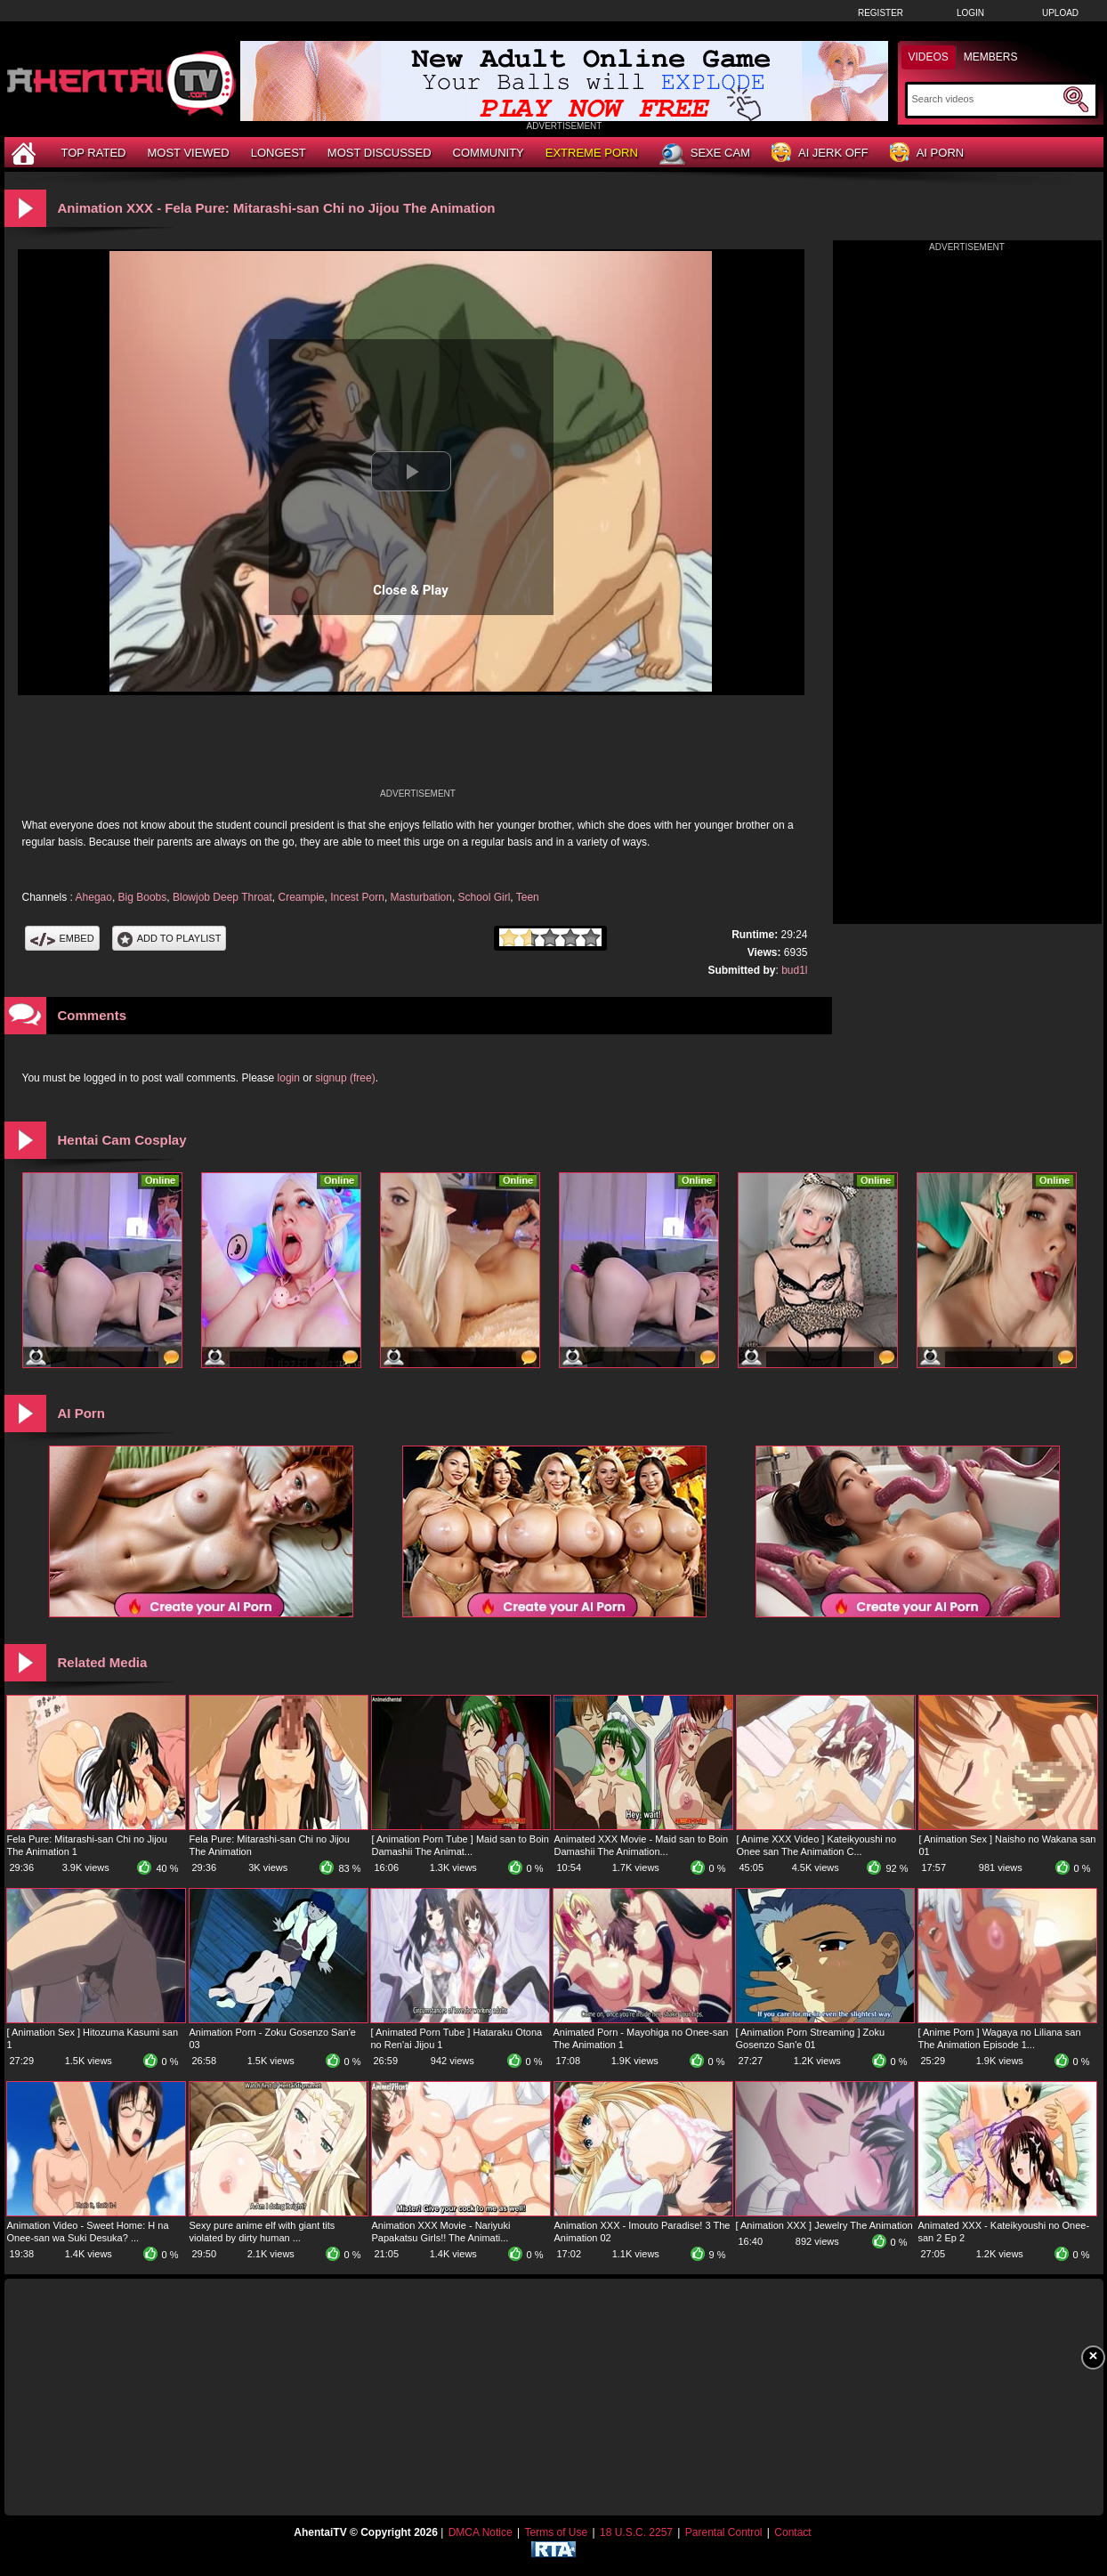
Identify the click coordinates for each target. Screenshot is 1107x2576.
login (289, 1078)
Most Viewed (188, 152)
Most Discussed (379, 152)
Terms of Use (555, 2532)
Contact (792, 2532)
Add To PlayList (169, 938)
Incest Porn (357, 897)
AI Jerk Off (820, 153)
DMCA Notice (480, 2532)
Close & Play (410, 590)
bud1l (794, 970)
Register (880, 13)
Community (488, 152)
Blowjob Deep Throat (222, 897)
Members (991, 57)
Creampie (301, 897)
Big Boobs (142, 897)
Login (970, 13)
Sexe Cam (704, 154)
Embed (62, 938)
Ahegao (94, 897)
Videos (929, 57)
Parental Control (724, 2532)
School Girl (484, 897)
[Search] (985, 99)
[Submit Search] (1075, 100)
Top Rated (93, 152)
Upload (1060, 13)
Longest (278, 152)
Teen (527, 897)
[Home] (25, 153)
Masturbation (421, 897)
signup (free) (345, 1078)
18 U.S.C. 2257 (636, 2532)
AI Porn (927, 153)
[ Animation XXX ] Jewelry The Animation (824, 2225)
